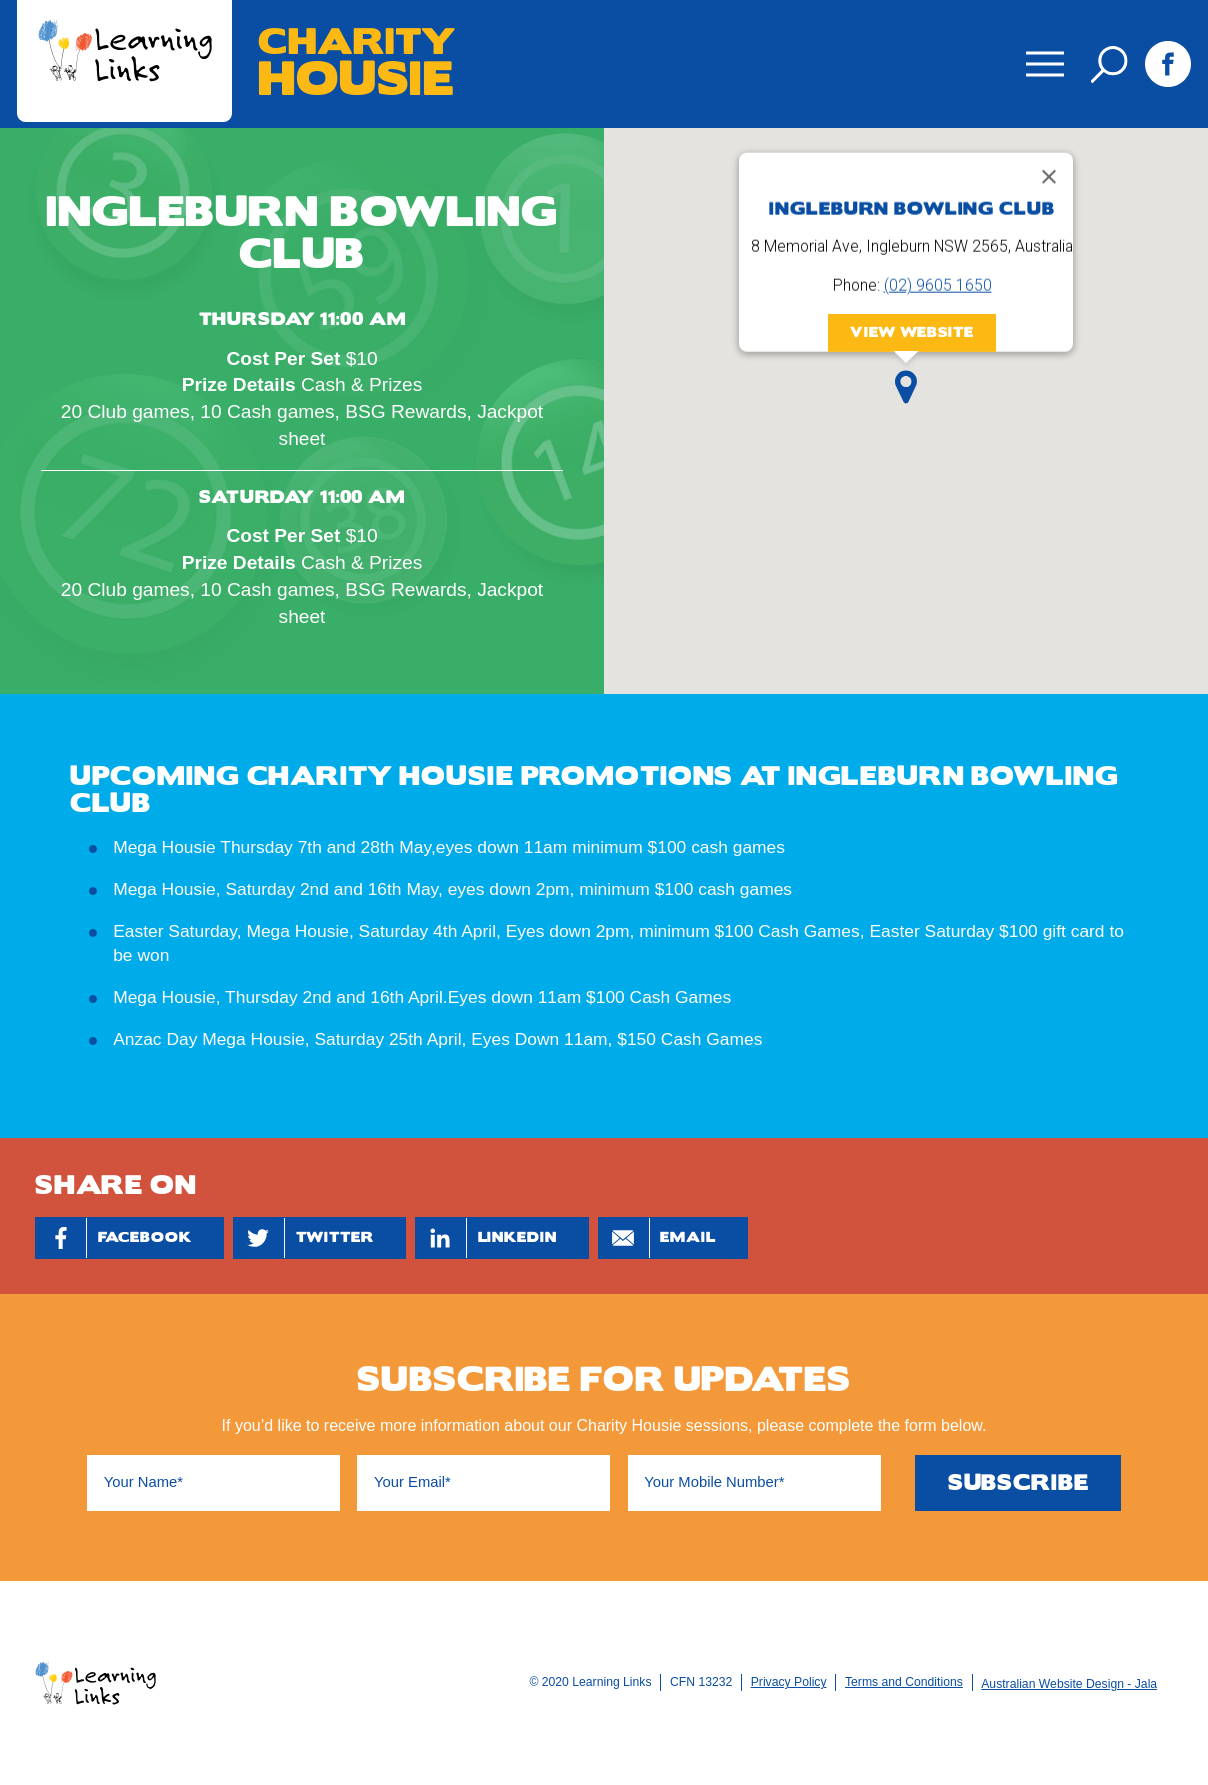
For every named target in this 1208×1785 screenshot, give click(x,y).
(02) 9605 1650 (938, 285)
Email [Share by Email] (657, 1238)
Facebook (1167, 63)
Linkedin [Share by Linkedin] (486, 1238)
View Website (911, 332)
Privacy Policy (789, 1682)
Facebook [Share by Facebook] (113, 1238)
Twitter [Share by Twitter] (303, 1238)
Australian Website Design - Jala (1069, 1684)
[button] (906, 387)
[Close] (1049, 177)
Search (1109, 64)
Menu (1040, 50)
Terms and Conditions (904, 1682)
